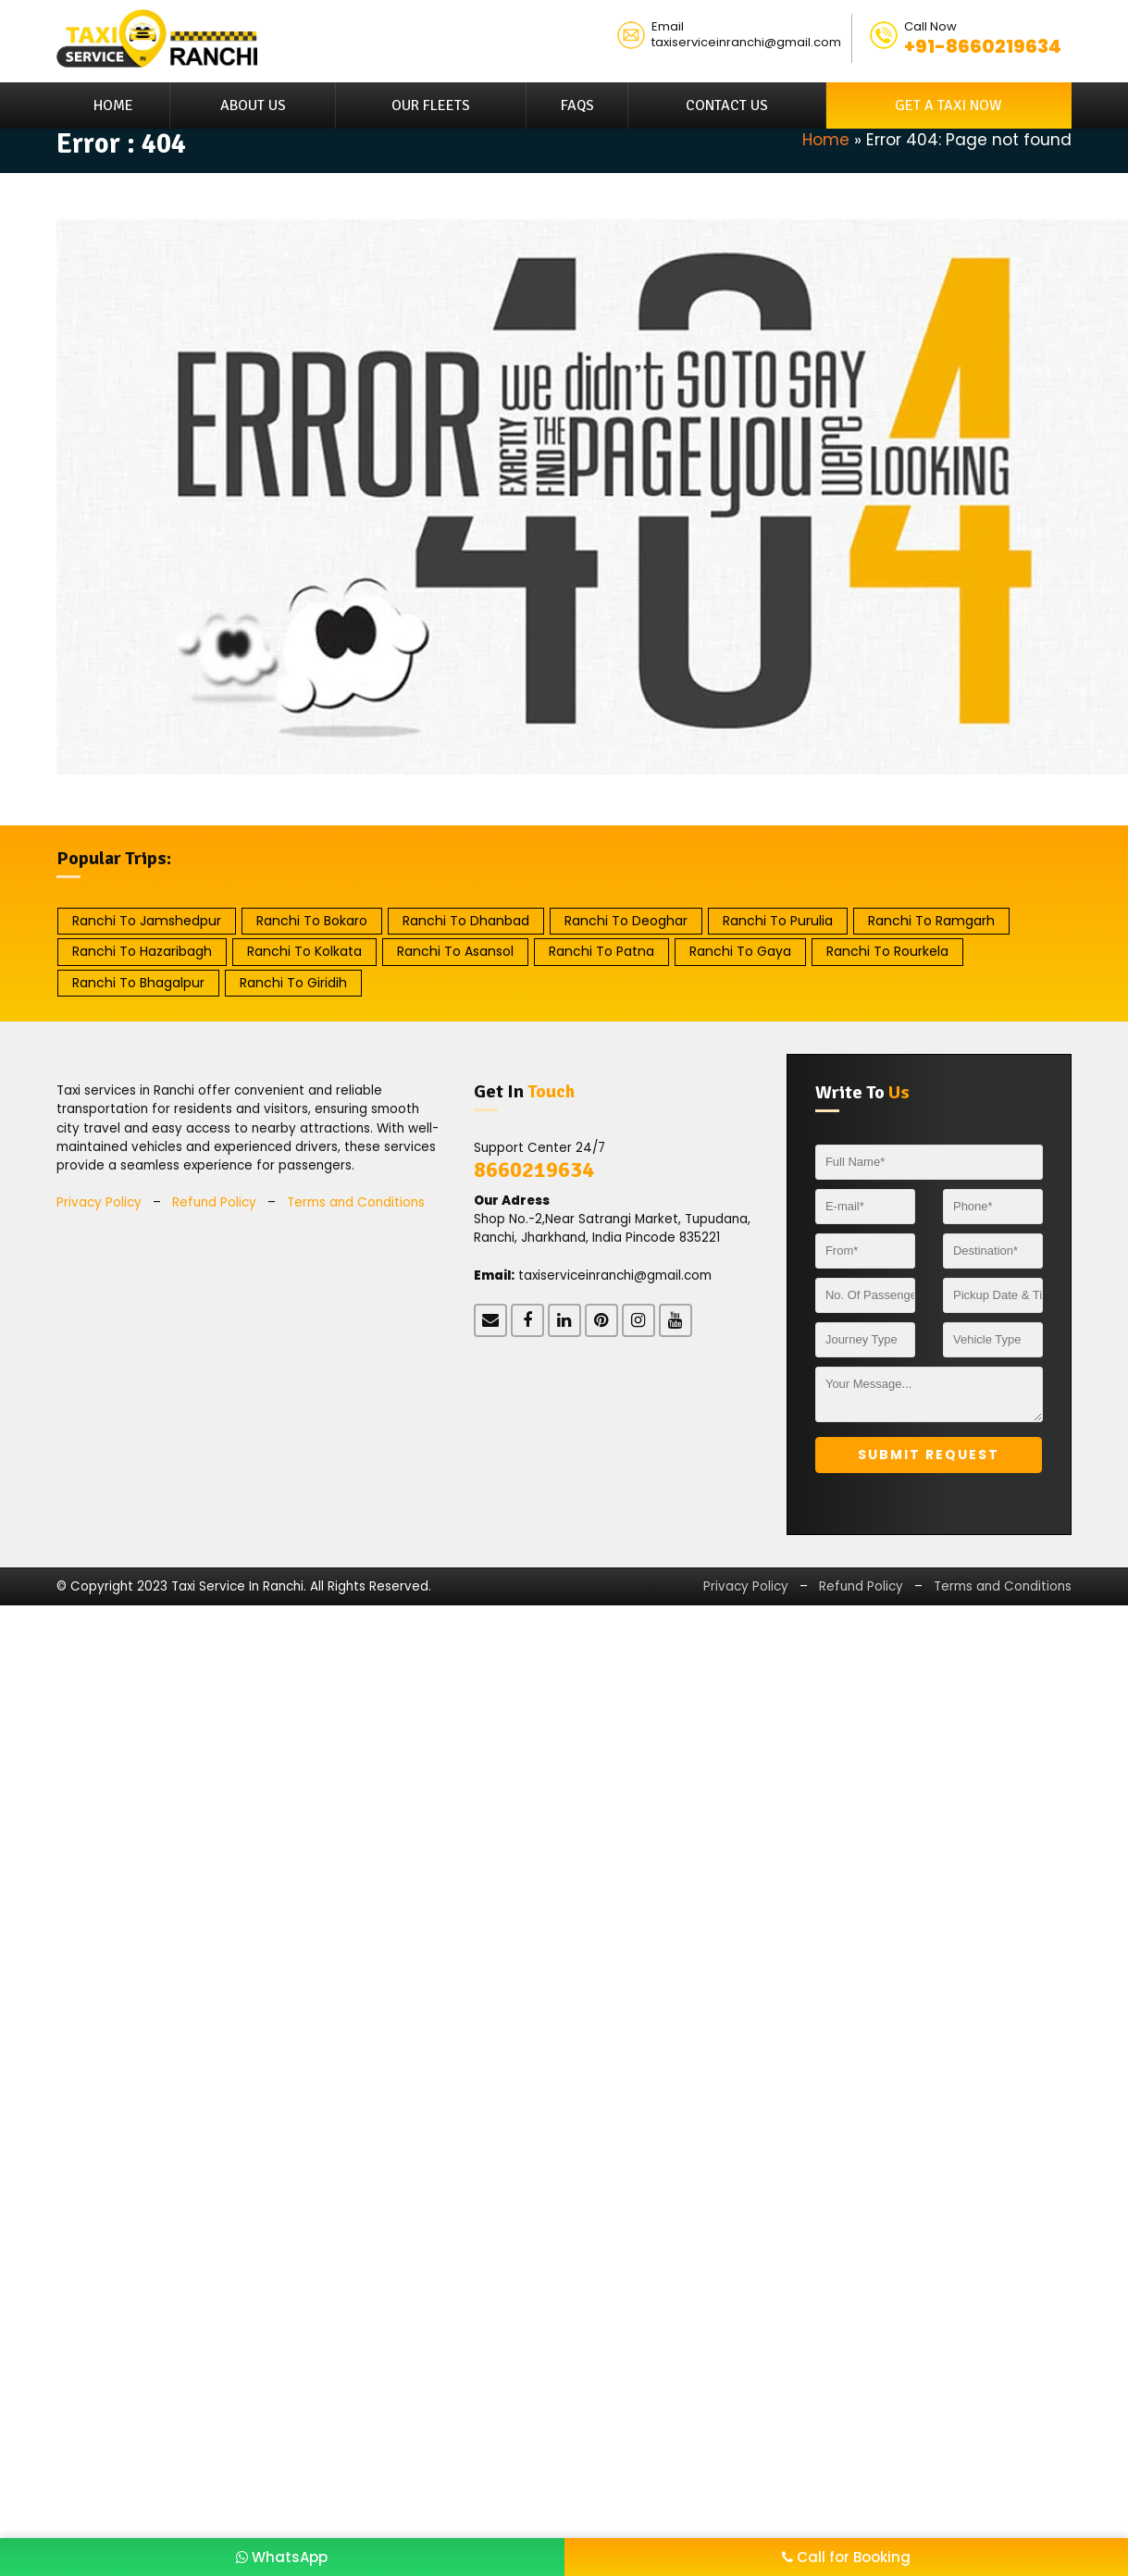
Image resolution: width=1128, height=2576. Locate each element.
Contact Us (727, 105)
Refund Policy (214, 1202)
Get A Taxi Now (948, 105)
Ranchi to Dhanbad (466, 920)
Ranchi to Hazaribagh (142, 951)
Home (113, 105)
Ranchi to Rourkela (887, 951)
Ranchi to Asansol (455, 951)
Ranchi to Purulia (778, 920)
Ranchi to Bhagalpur (138, 982)
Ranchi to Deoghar (626, 920)
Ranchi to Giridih (293, 982)
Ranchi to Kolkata (304, 951)
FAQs (577, 105)
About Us (253, 105)
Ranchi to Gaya (740, 951)
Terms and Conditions (356, 1202)
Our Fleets (430, 105)
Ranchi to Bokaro (311, 920)
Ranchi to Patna (601, 951)
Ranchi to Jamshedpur (146, 920)
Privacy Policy (99, 1202)
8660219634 (534, 1169)
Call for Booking (846, 2557)
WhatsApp (282, 2557)
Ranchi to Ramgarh (931, 920)
